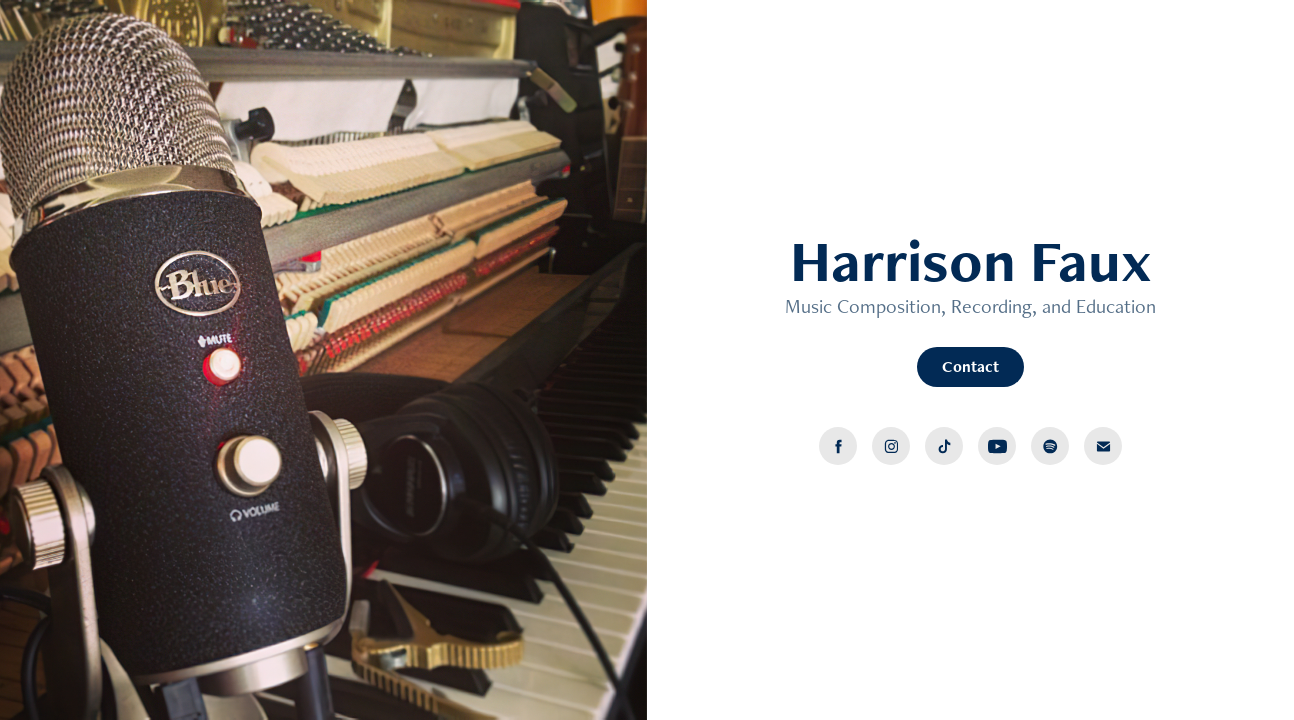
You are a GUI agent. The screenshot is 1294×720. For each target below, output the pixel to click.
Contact (970, 366)
